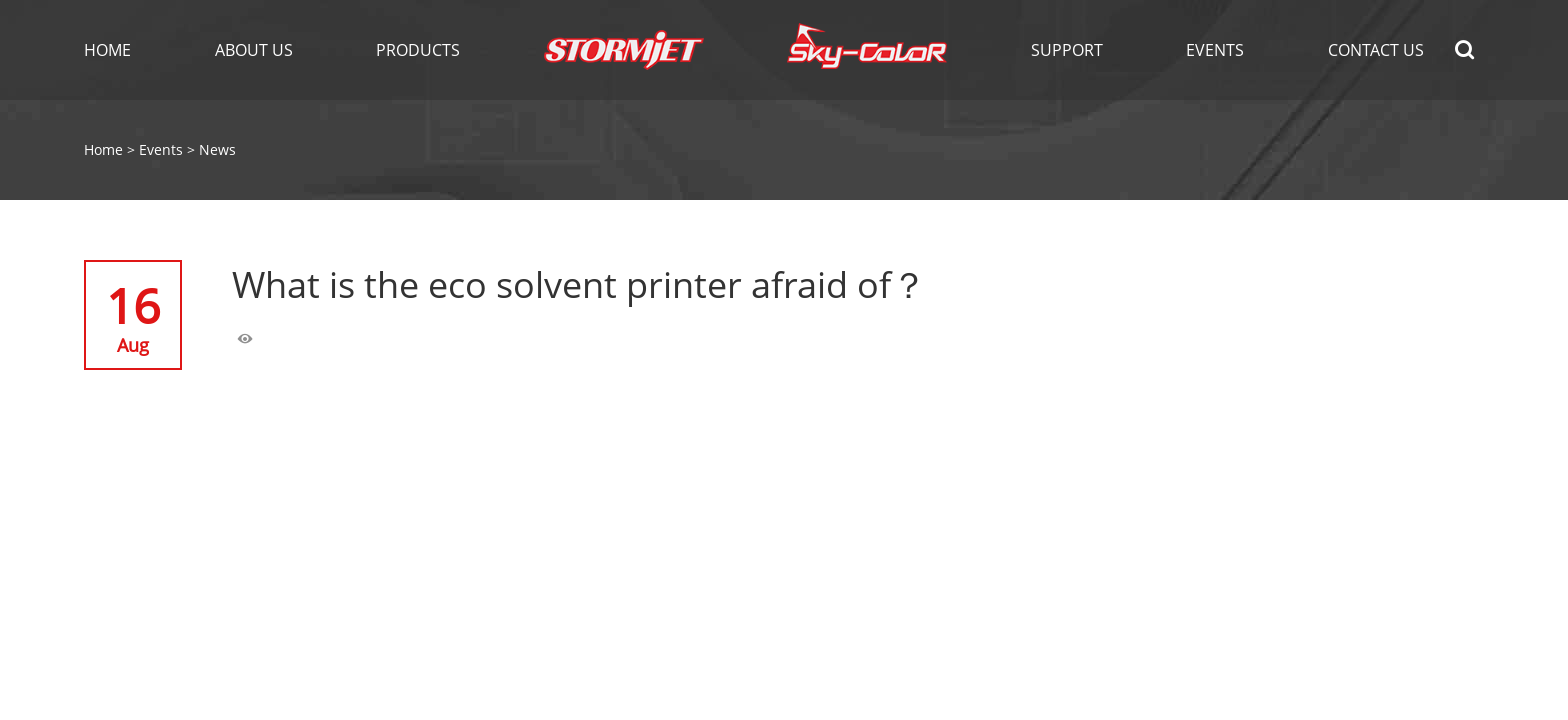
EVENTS (1215, 50)
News (217, 149)
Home (107, 50)
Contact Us (1376, 50)
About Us (254, 50)
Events (161, 149)
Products (418, 50)
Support (1067, 50)
